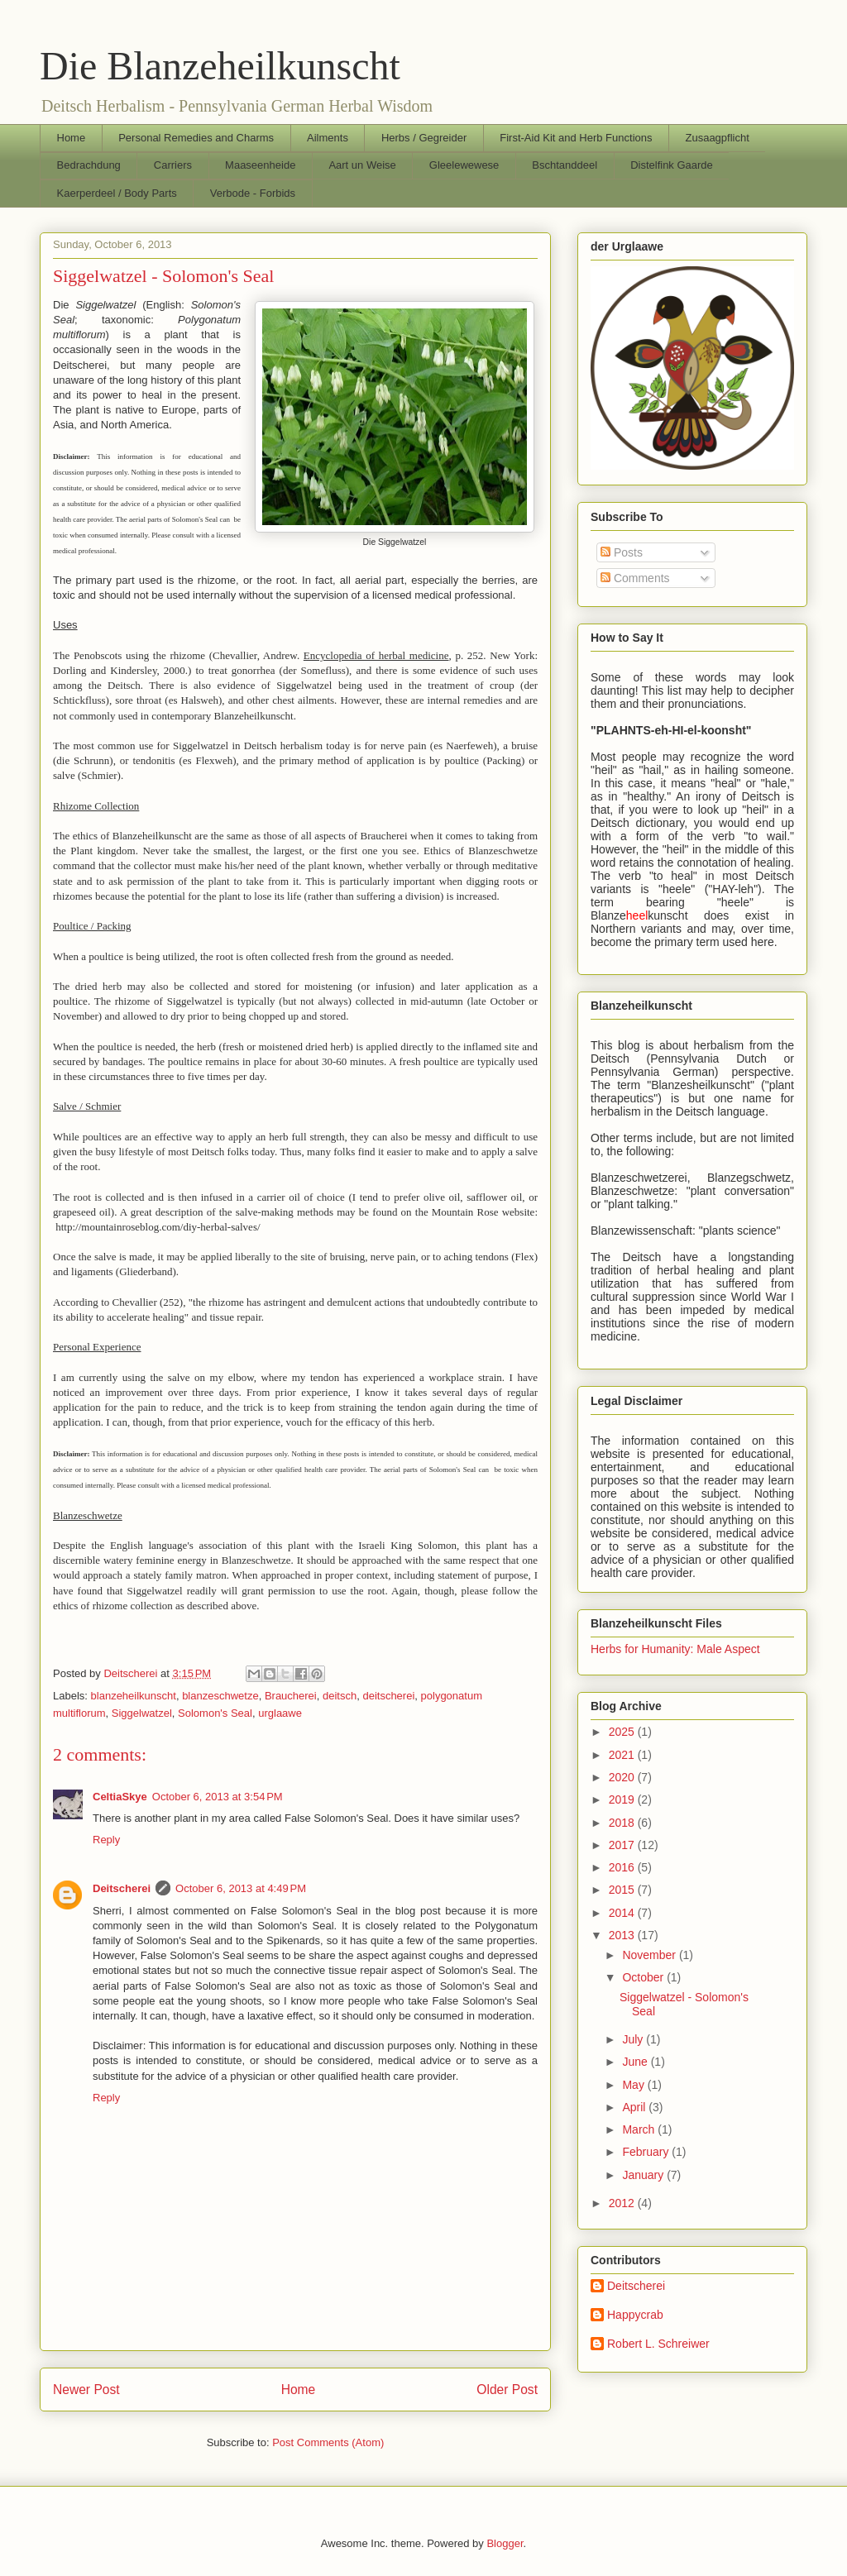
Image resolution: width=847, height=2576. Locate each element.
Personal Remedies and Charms (196, 137)
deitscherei (388, 1695)
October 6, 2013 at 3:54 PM (217, 1796)
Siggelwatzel (142, 1713)
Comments (635, 578)
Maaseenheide (260, 165)
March (640, 2129)
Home (71, 137)
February (647, 2151)
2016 (623, 1867)
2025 (623, 1731)
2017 (623, 1845)
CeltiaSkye (120, 1796)
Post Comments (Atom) (328, 2442)
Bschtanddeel (564, 165)
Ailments (327, 137)
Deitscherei (122, 1888)
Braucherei (291, 1695)
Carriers (173, 165)
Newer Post (86, 2389)
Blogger (504, 2543)
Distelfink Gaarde (671, 165)
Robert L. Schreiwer (658, 2343)
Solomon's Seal (215, 1713)
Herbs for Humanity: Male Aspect (675, 1649)
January (644, 2175)
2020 (623, 1777)
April (635, 2107)
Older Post (507, 2389)
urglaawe (280, 1713)
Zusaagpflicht (717, 137)
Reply (106, 1839)
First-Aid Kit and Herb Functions (576, 137)
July (634, 2039)
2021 (623, 1754)
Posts (622, 552)
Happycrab (635, 2314)
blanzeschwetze (220, 1695)
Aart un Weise (361, 165)
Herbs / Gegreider (424, 137)
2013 (623, 1935)
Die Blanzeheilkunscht (220, 66)
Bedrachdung (89, 165)
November (650, 1955)
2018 (623, 1822)
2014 (623, 1912)
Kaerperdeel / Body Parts (117, 193)
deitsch (340, 1695)
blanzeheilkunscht (133, 1695)
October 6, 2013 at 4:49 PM (240, 1888)
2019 (623, 1799)
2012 (623, 2203)
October (644, 1977)
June (636, 2061)
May (634, 2084)
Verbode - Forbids (252, 193)
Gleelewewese (464, 165)
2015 (623, 1889)
